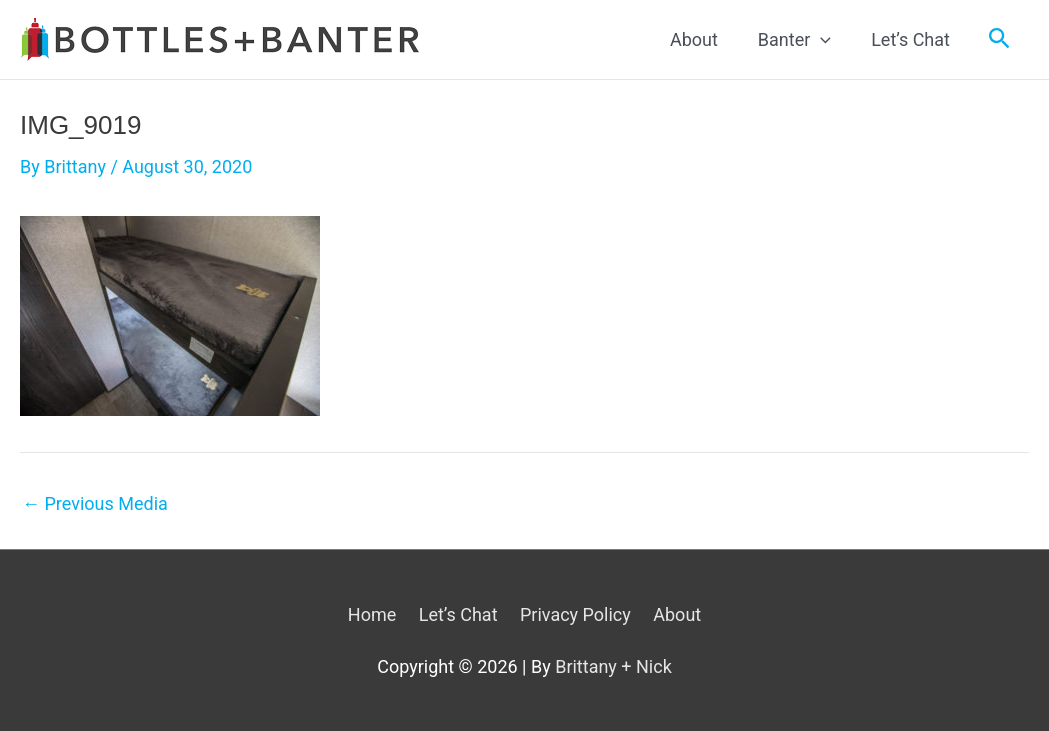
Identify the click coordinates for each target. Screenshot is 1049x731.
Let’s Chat (458, 614)
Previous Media (95, 504)
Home (372, 614)
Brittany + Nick (613, 666)
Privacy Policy (575, 614)
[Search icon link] (999, 39)
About (677, 614)
